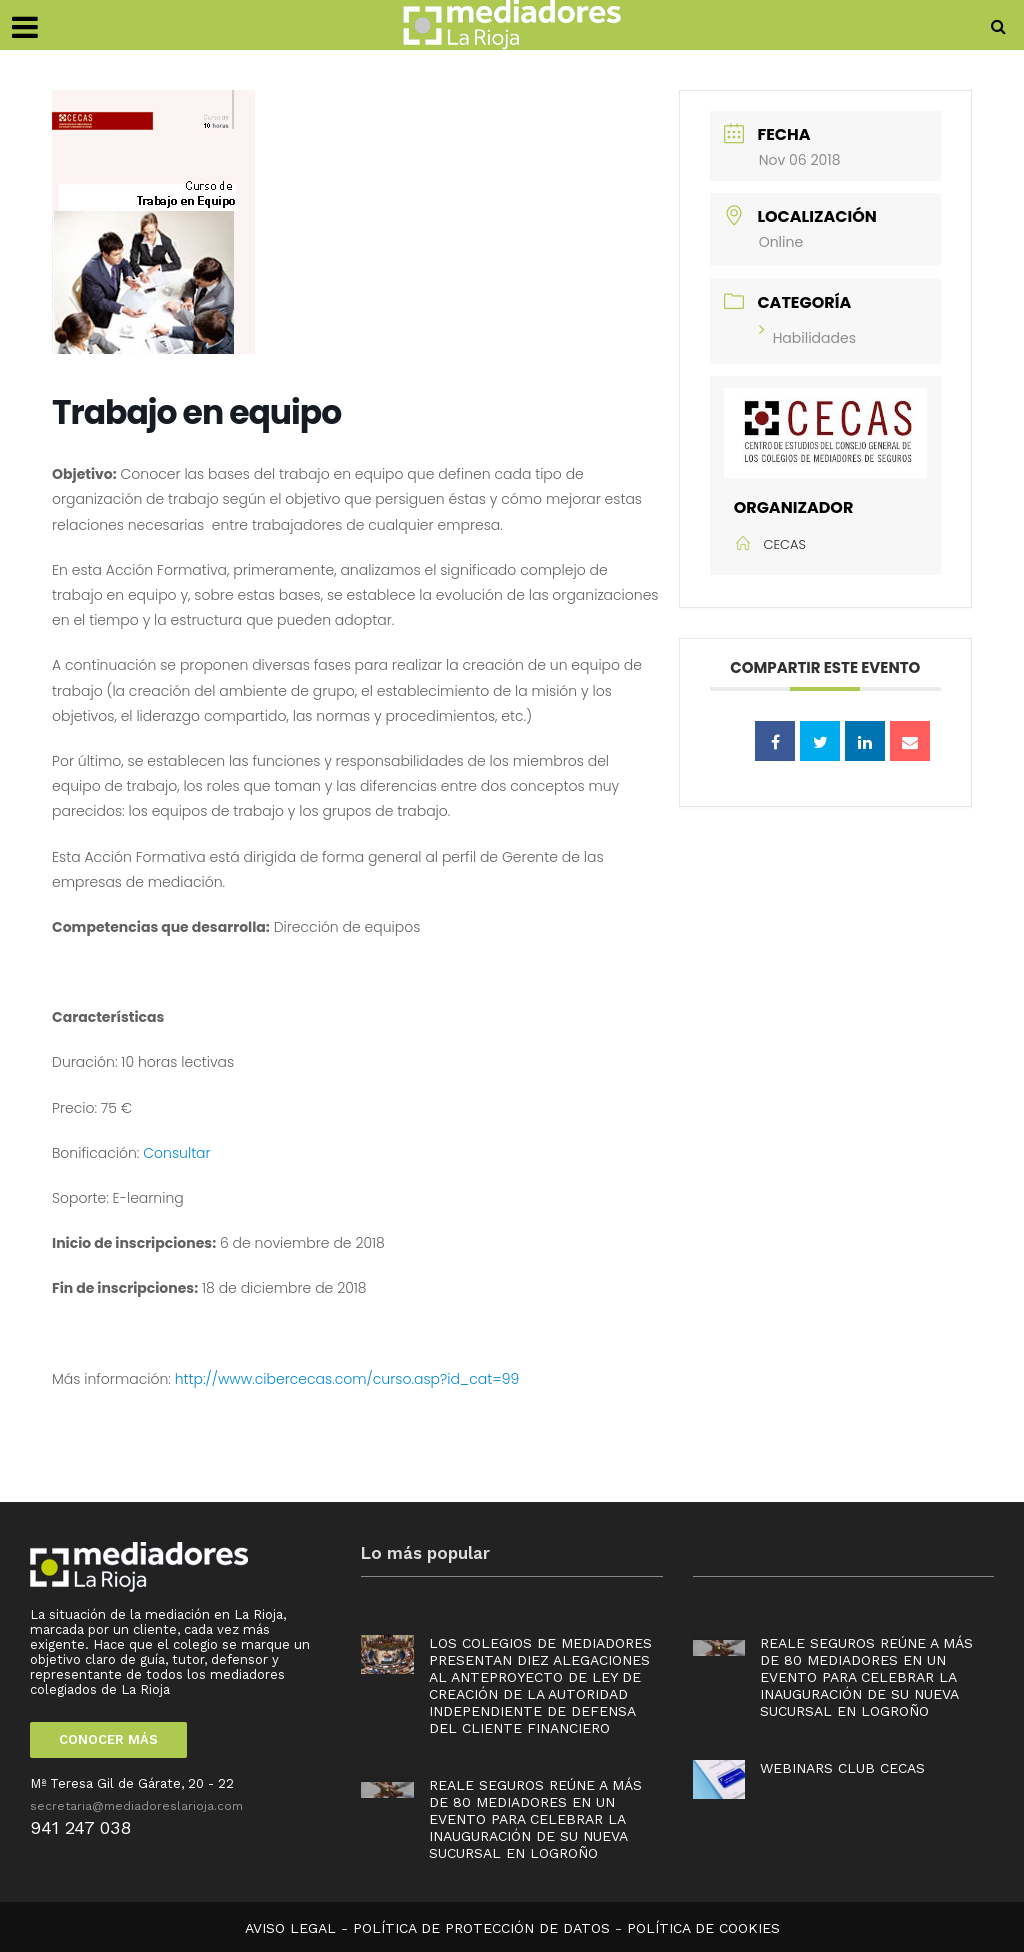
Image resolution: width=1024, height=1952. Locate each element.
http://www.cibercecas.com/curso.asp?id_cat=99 (347, 1379)
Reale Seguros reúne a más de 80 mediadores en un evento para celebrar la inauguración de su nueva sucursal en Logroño (535, 1819)
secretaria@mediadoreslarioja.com (136, 1806)
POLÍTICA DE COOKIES (703, 1928)
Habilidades (807, 338)
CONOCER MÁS (108, 1739)
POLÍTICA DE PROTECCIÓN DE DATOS (481, 1928)
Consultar (176, 1153)
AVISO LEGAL (290, 1928)
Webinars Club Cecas (842, 1768)
